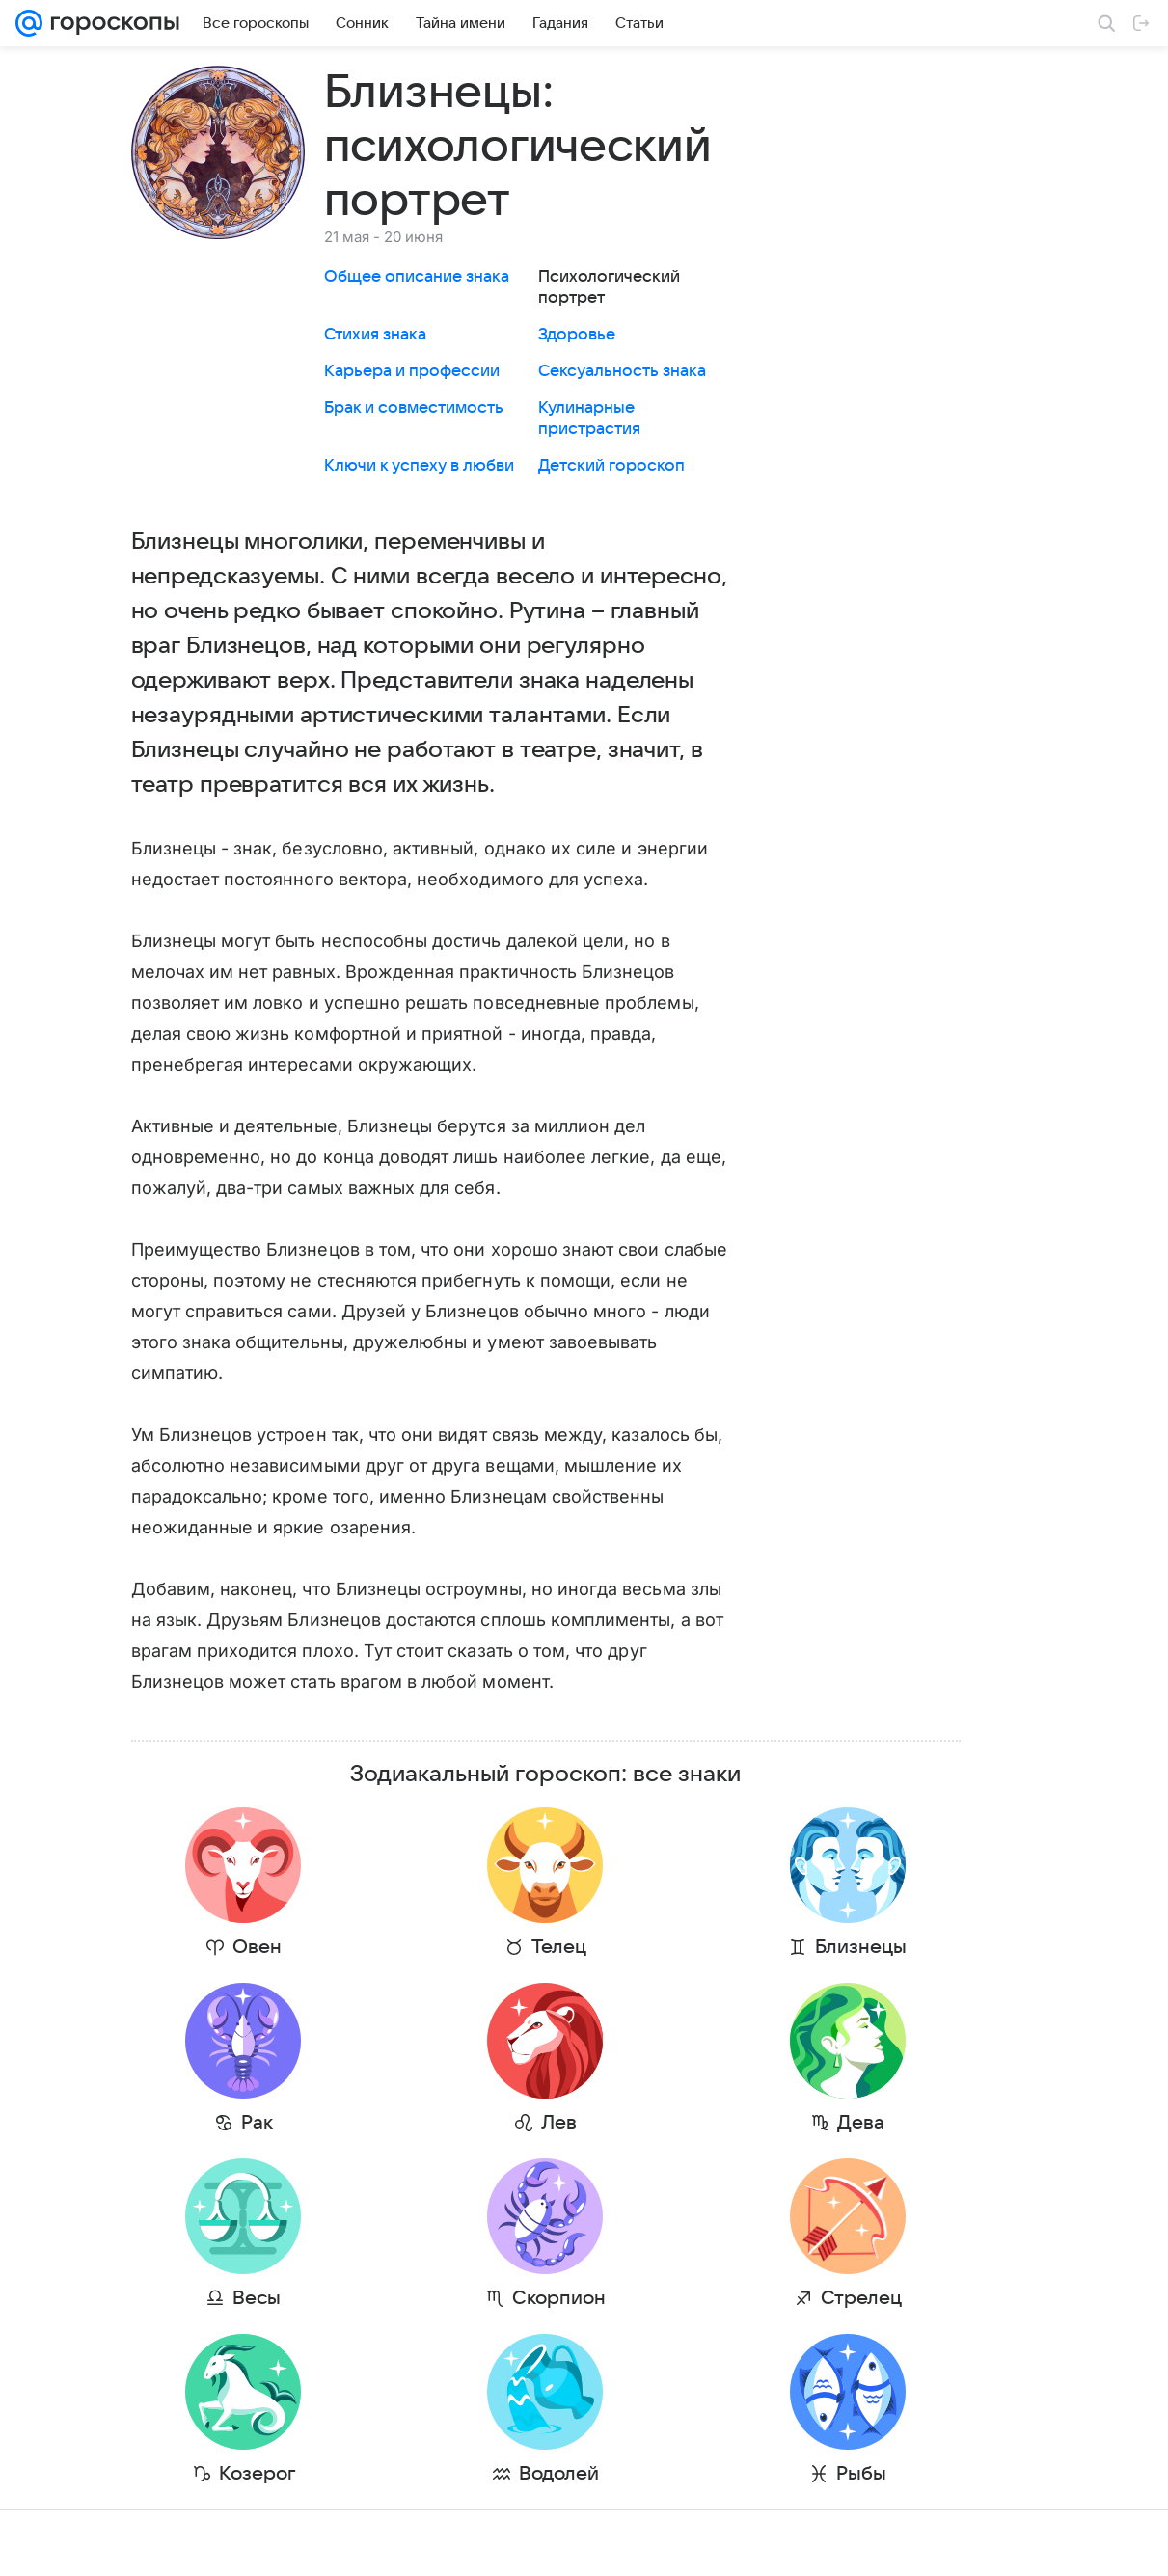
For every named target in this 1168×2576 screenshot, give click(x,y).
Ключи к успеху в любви (419, 466)
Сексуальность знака (622, 371)
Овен (218, 1947)
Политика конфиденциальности (1043, 2542)
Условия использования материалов (544, 2542)
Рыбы (668, 2473)
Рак (218, 2122)
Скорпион (443, 2298)
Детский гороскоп (611, 466)
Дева (668, 2122)
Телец (443, 1947)
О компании (109, 2542)
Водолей (443, 2473)
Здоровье (576, 334)
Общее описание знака (416, 276)
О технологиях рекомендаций (854, 2542)
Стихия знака (375, 334)
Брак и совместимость (413, 408)
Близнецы (668, 1947)
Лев (443, 2122)
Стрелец (668, 2298)
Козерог (218, 2473)
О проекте (395, 2542)
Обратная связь (709, 2542)
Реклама (183, 2542)
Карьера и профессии (412, 371)
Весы (218, 2298)
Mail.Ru (39, 2542)
